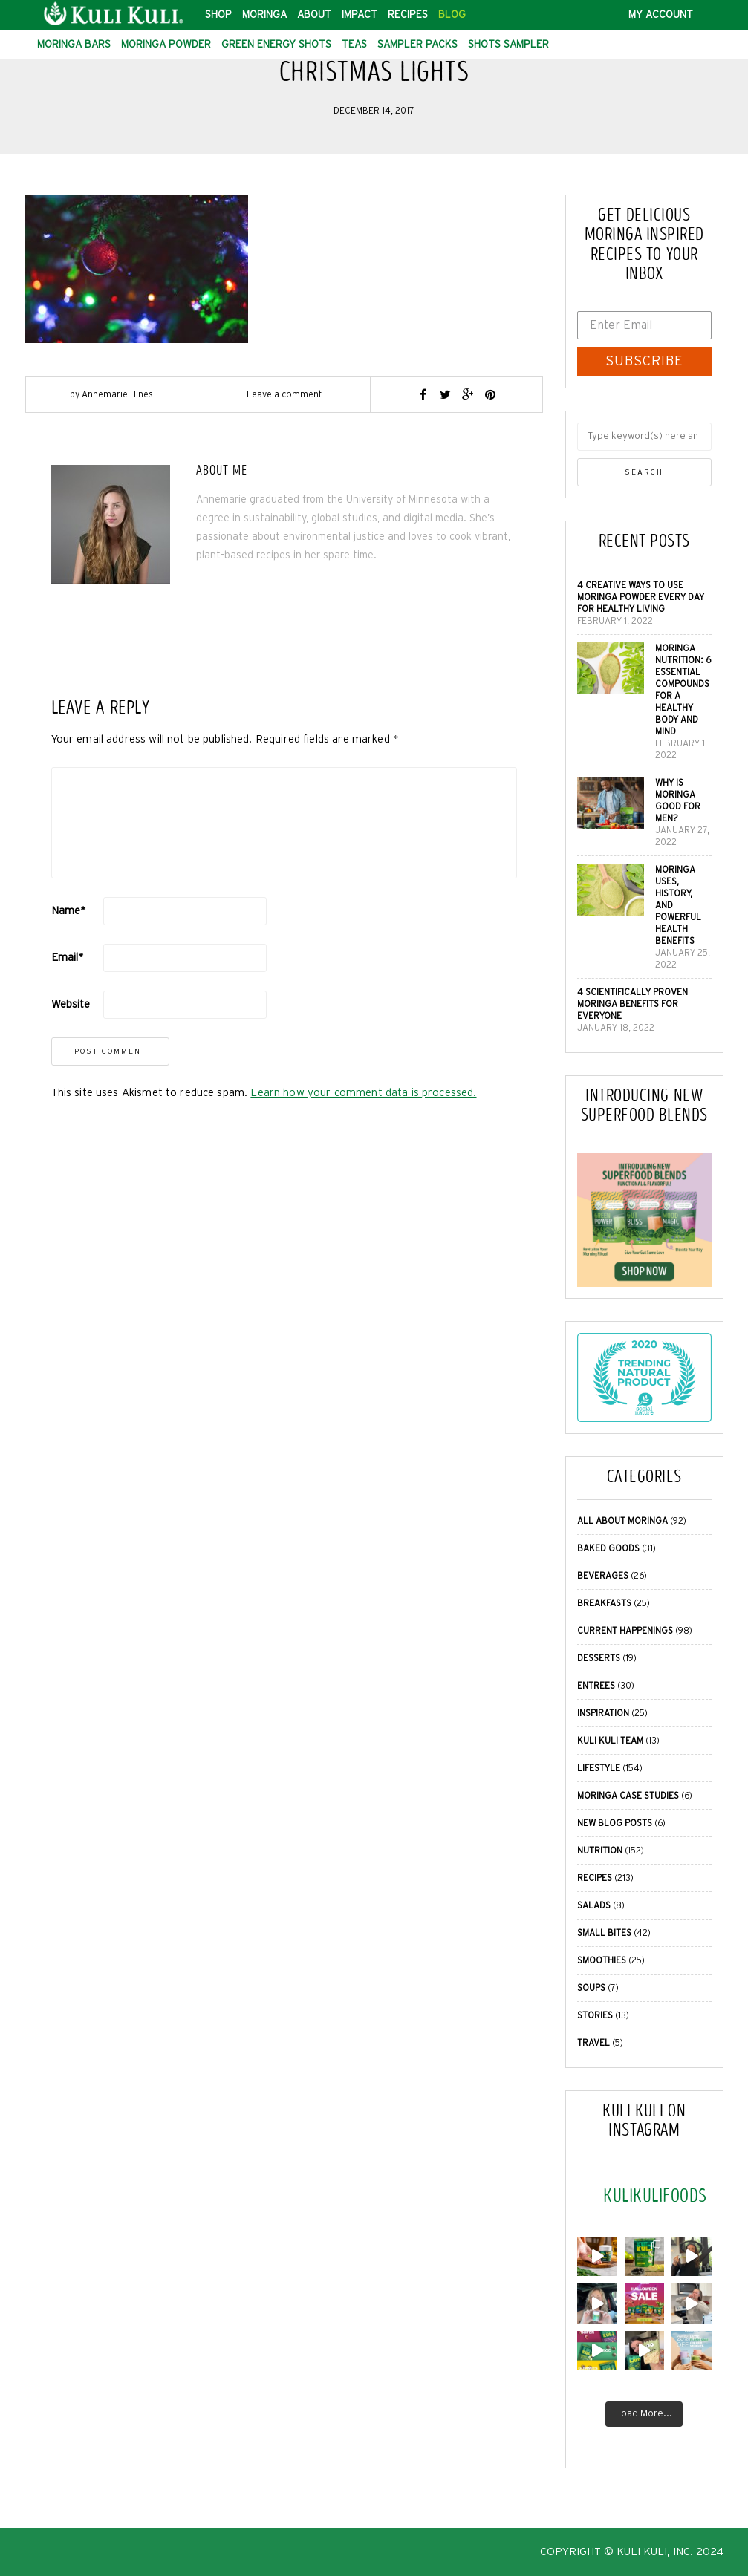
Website (71, 1004)
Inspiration (603, 1713)
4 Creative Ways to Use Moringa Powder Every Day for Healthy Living (640, 597)
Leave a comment (284, 394)
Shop (218, 15)
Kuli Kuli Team (610, 1740)
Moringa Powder (166, 44)
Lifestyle (598, 1768)
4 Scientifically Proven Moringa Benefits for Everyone (632, 1004)
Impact (359, 15)
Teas (354, 44)
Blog (452, 15)
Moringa (264, 15)
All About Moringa (622, 1520)
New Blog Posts (614, 1823)
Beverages (602, 1575)
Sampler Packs (417, 44)
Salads (594, 1905)
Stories (595, 2015)
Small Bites (604, 1932)
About (314, 15)
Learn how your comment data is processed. (363, 1092)
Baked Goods (608, 1548)
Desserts (598, 1658)
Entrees (596, 1685)
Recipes (408, 15)
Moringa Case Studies (628, 1795)
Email (68, 957)
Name (69, 910)
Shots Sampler (508, 44)
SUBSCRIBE (644, 361)
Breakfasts (604, 1603)
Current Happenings (625, 1630)
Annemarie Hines (117, 394)
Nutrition (599, 1850)
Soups (591, 1987)
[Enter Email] (644, 325)
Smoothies (601, 1960)
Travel (593, 2042)
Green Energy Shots (276, 44)
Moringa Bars (74, 44)
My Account (660, 15)
